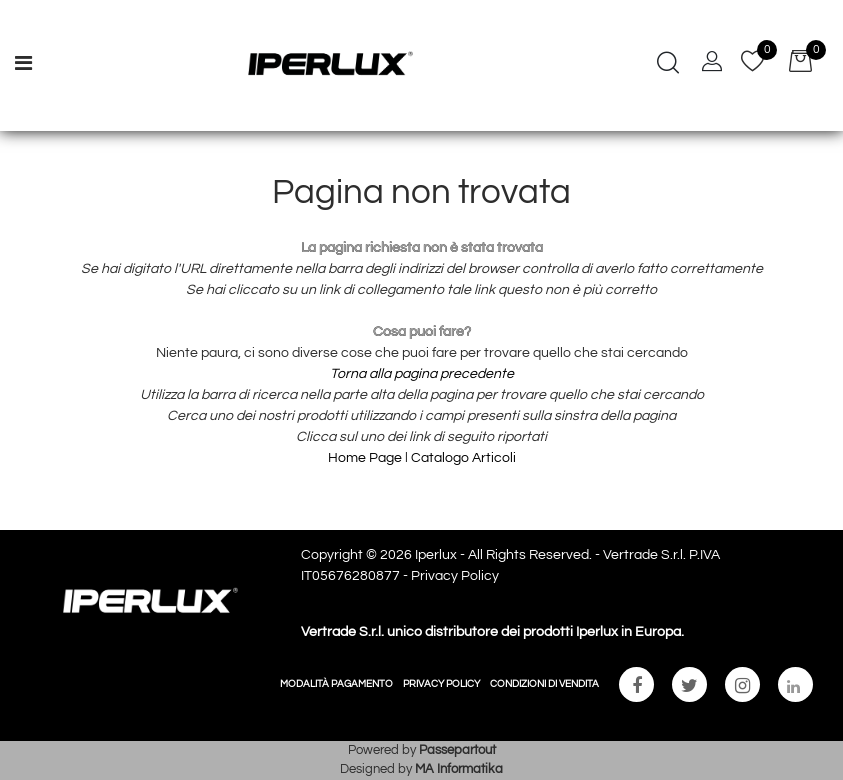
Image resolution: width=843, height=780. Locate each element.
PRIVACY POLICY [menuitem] (441, 684)
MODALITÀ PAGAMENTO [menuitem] (336, 684)
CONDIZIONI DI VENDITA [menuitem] (544, 684)
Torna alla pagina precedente (422, 374)
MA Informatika (459, 769)
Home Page (366, 458)
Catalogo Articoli (463, 458)
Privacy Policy (455, 576)
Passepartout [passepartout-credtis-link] (457, 750)
